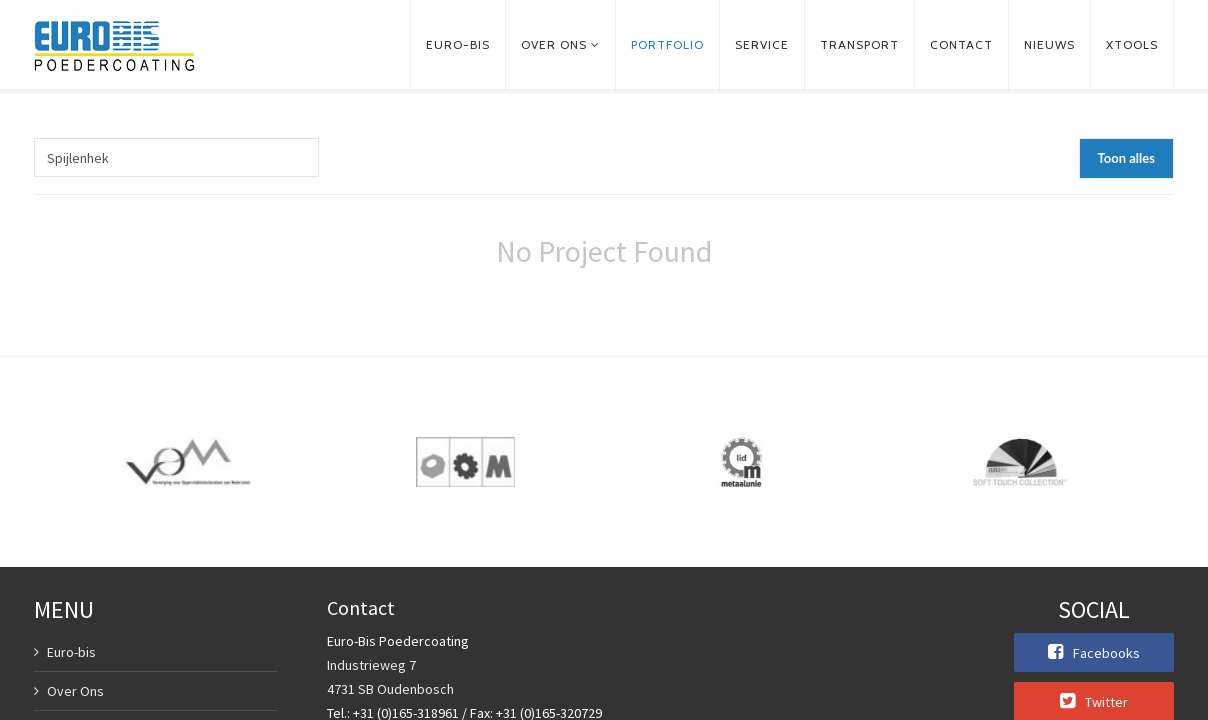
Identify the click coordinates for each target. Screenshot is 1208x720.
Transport (859, 44)
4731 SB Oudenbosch (390, 689)
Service (762, 44)
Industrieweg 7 (371, 665)
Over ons (554, 44)
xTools (1132, 44)
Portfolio (667, 44)
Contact (961, 44)
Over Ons (75, 691)
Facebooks (1094, 652)
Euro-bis (458, 44)
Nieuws (1049, 44)
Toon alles (1126, 158)
